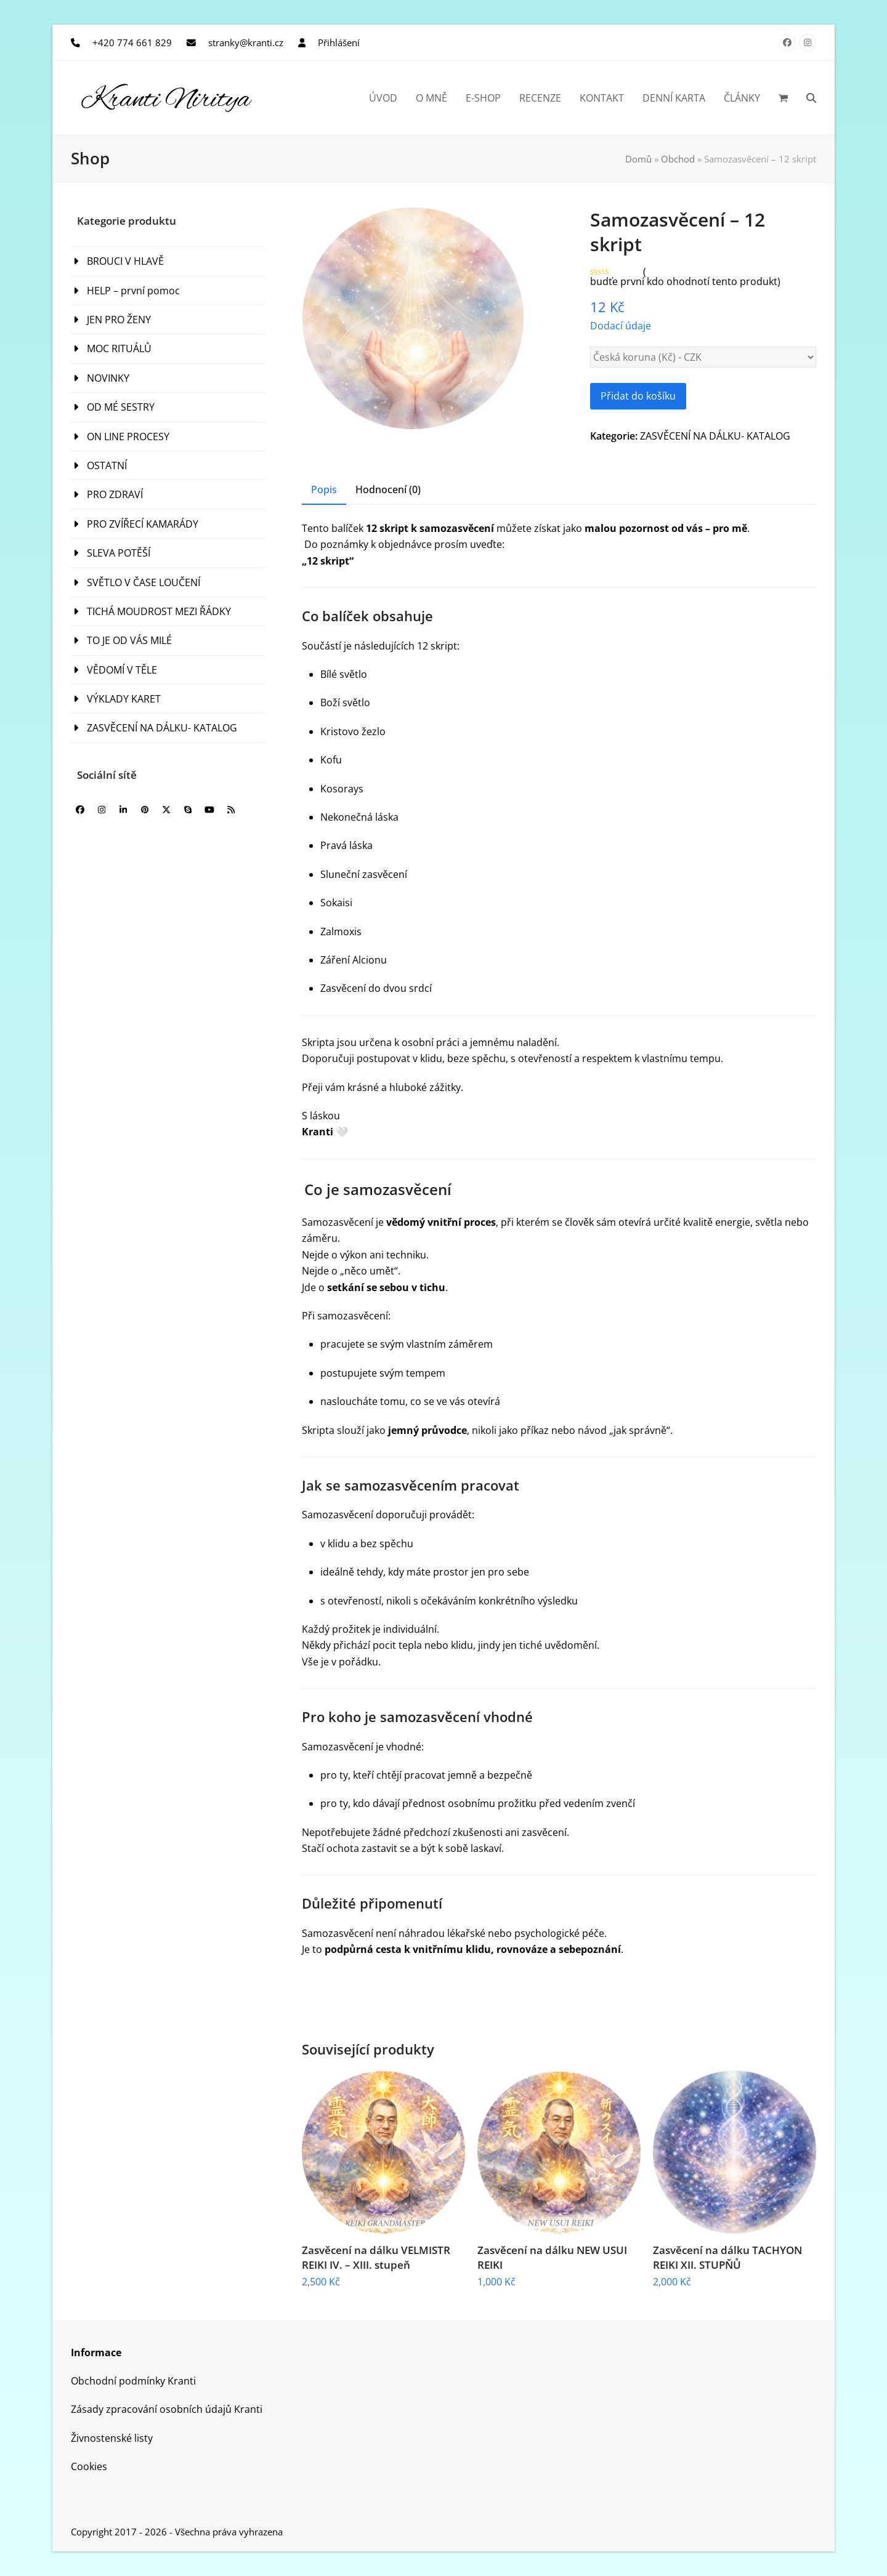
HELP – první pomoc (133, 290)
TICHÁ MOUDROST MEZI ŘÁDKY (159, 611)
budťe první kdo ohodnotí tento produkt (683, 281)
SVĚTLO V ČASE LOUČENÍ (143, 582)
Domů (638, 159)
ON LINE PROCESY (128, 436)
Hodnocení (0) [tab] (388, 489)
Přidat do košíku (638, 396)
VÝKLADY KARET (124, 699)
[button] (783, 98)
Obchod (678, 159)
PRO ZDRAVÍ (115, 494)
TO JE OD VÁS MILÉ (129, 640)
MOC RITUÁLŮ (119, 348)
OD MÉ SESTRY (121, 407)
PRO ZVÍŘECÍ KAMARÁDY (142, 524)
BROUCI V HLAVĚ (125, 261)
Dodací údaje (620, 325)
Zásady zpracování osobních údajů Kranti (166, 2409)
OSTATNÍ (107, 465)
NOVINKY (108, 378)
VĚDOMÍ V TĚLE (122, 670)
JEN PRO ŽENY (119, 319)
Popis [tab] (324, 489)
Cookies (89, 2466)
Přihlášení (339, 42)
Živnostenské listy (112, 2438)
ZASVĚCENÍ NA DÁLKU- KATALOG (715, 436)
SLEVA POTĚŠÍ (118, 553)
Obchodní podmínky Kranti (133, 2381)
